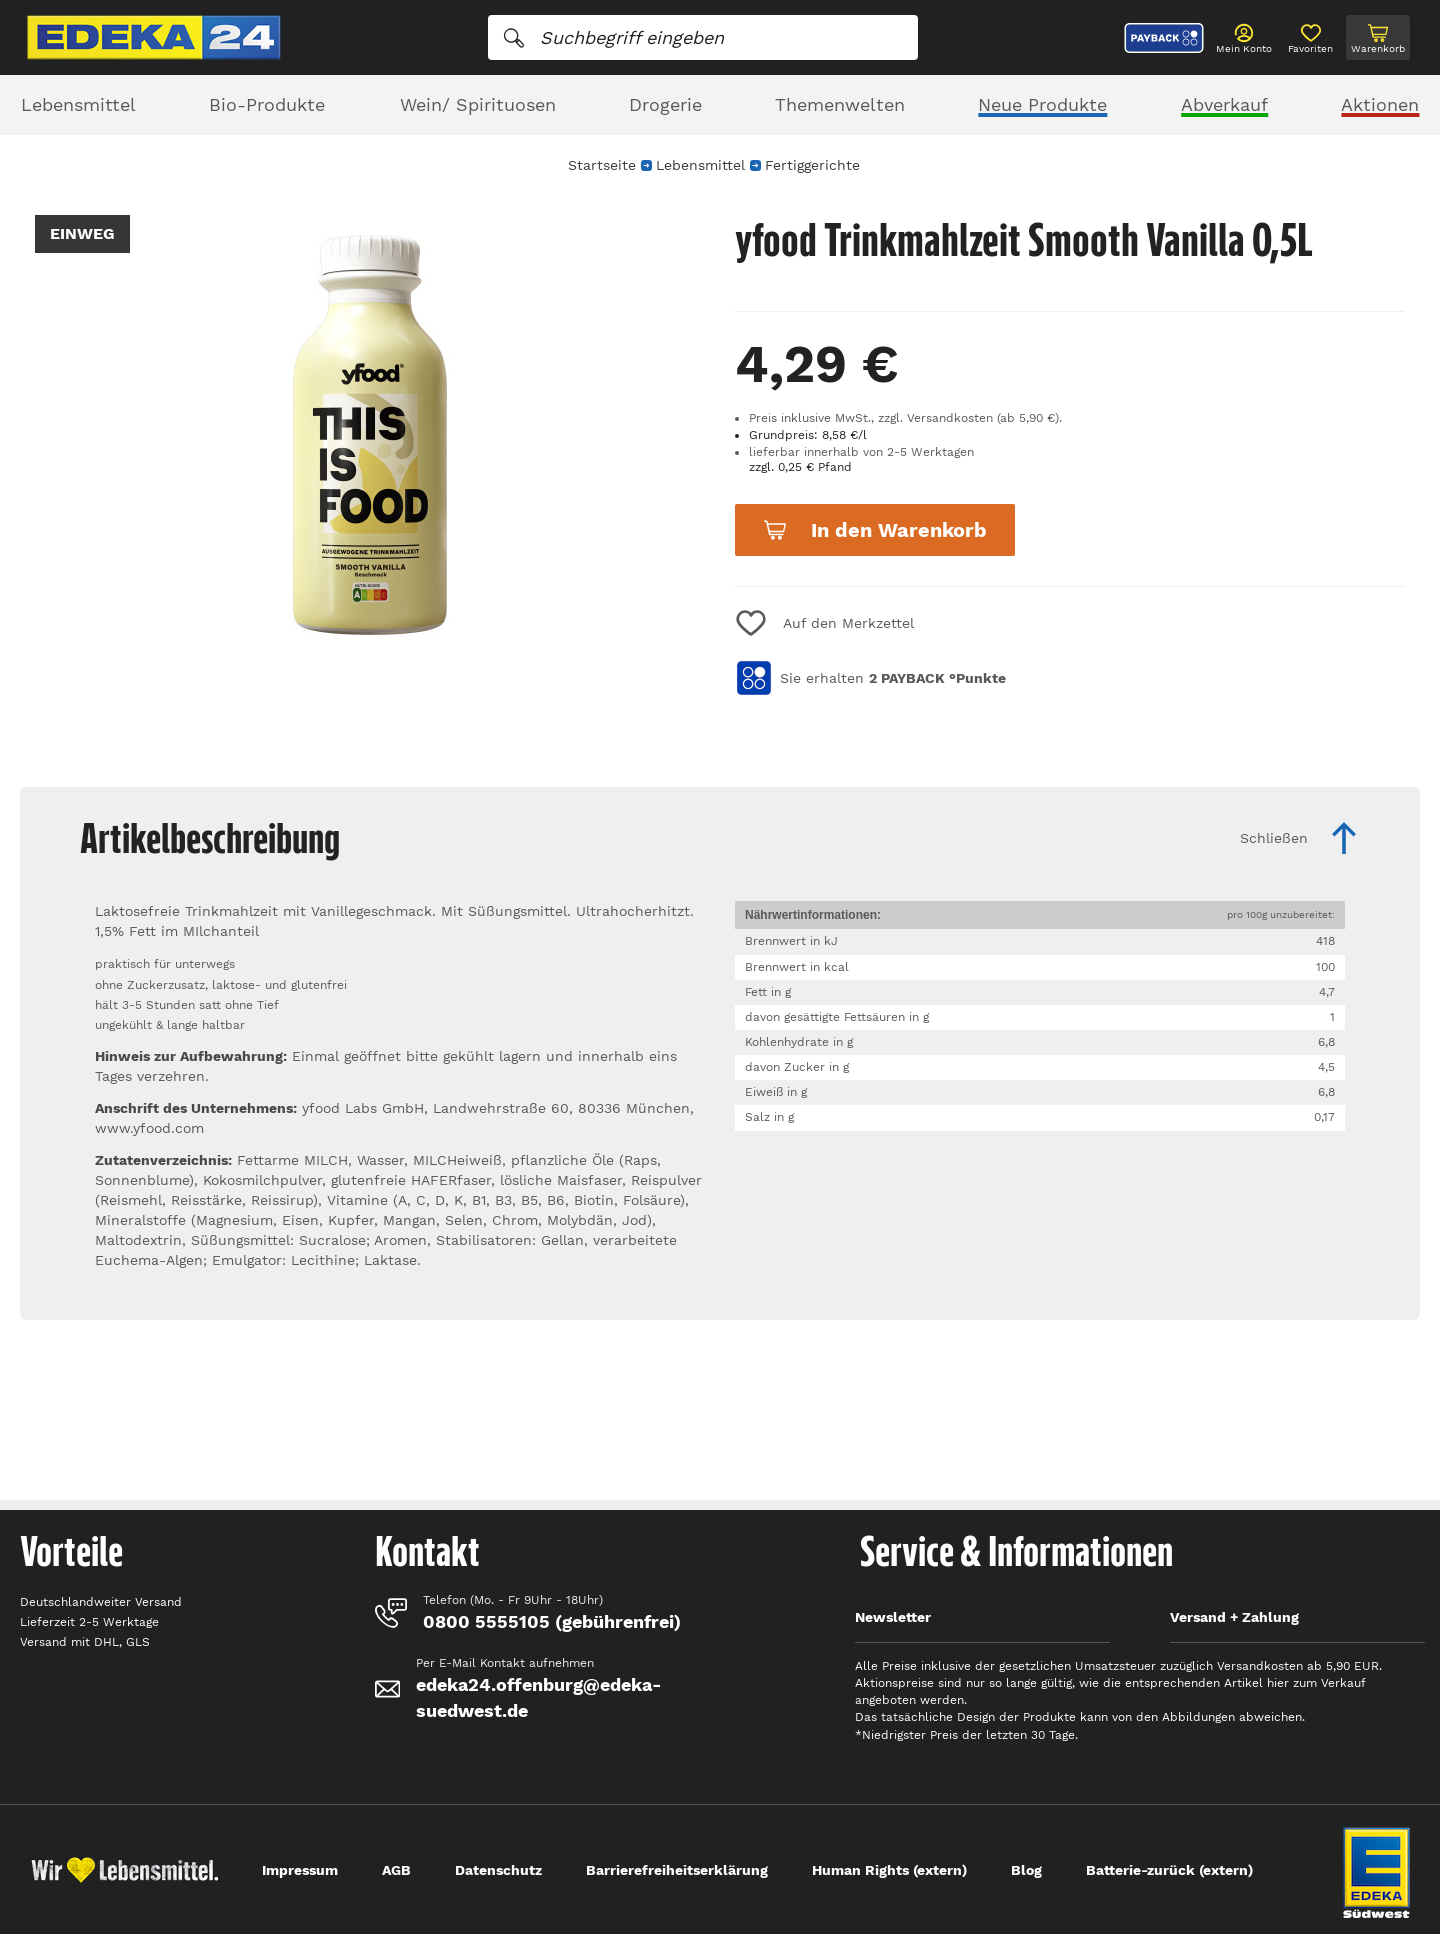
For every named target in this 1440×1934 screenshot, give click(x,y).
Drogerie (665, 104)
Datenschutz (498, 1870)
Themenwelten (840, 104)
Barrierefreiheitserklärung (677, 1870)
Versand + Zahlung (1234, 1617)
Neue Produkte (1042, 104)
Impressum (300, 1870)
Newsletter (893, 1617)
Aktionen (1380, 104)
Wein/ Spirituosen (478, 104)
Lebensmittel (78, 104)
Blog (1026, 1870)
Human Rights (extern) (889, 1870)
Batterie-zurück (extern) (1169, 1870)
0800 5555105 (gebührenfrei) (552, 1621)
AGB (396, 1870)
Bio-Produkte (267, 104)
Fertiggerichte (812, 165)
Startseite (602, 165)
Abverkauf (1224, 104)
